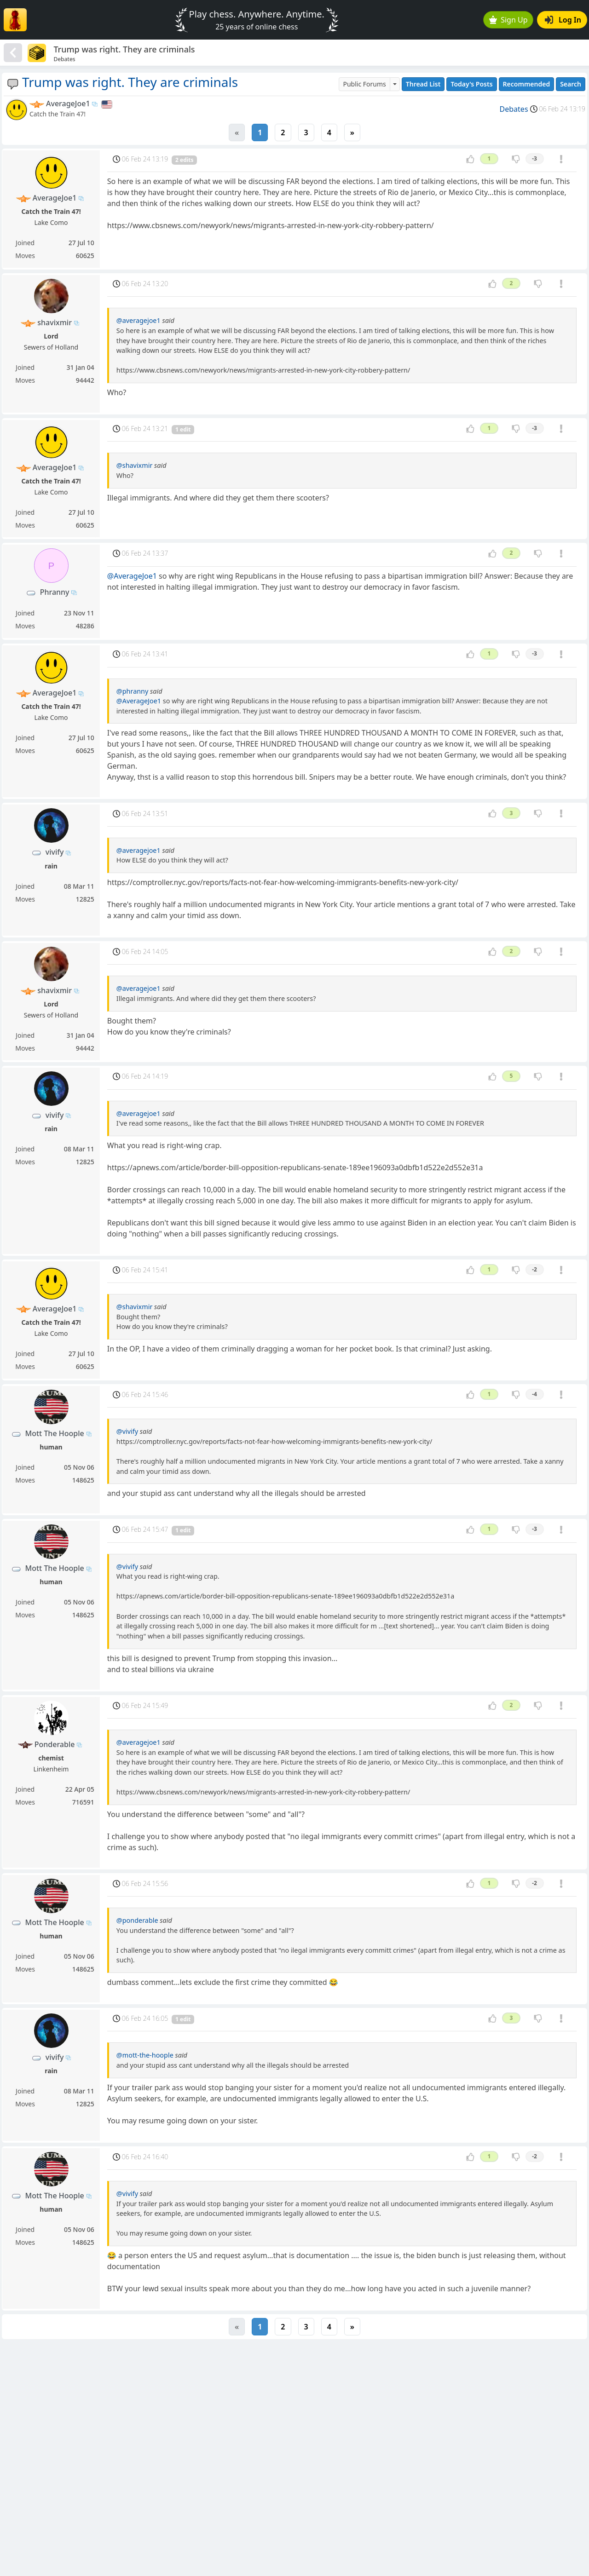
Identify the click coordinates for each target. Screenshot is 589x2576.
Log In (563, 20)
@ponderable (137, 1920)
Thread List (423, 84)
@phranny (132, 691)
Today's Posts (471, 84)
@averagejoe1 (138, 320)
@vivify (127, 1431)
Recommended (526, 84)
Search (570, 84)
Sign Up (508, 20)
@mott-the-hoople (144, 2055)
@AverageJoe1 (132, 576)
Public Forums (364, 84)
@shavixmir (134, 465)
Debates (514, 109)
